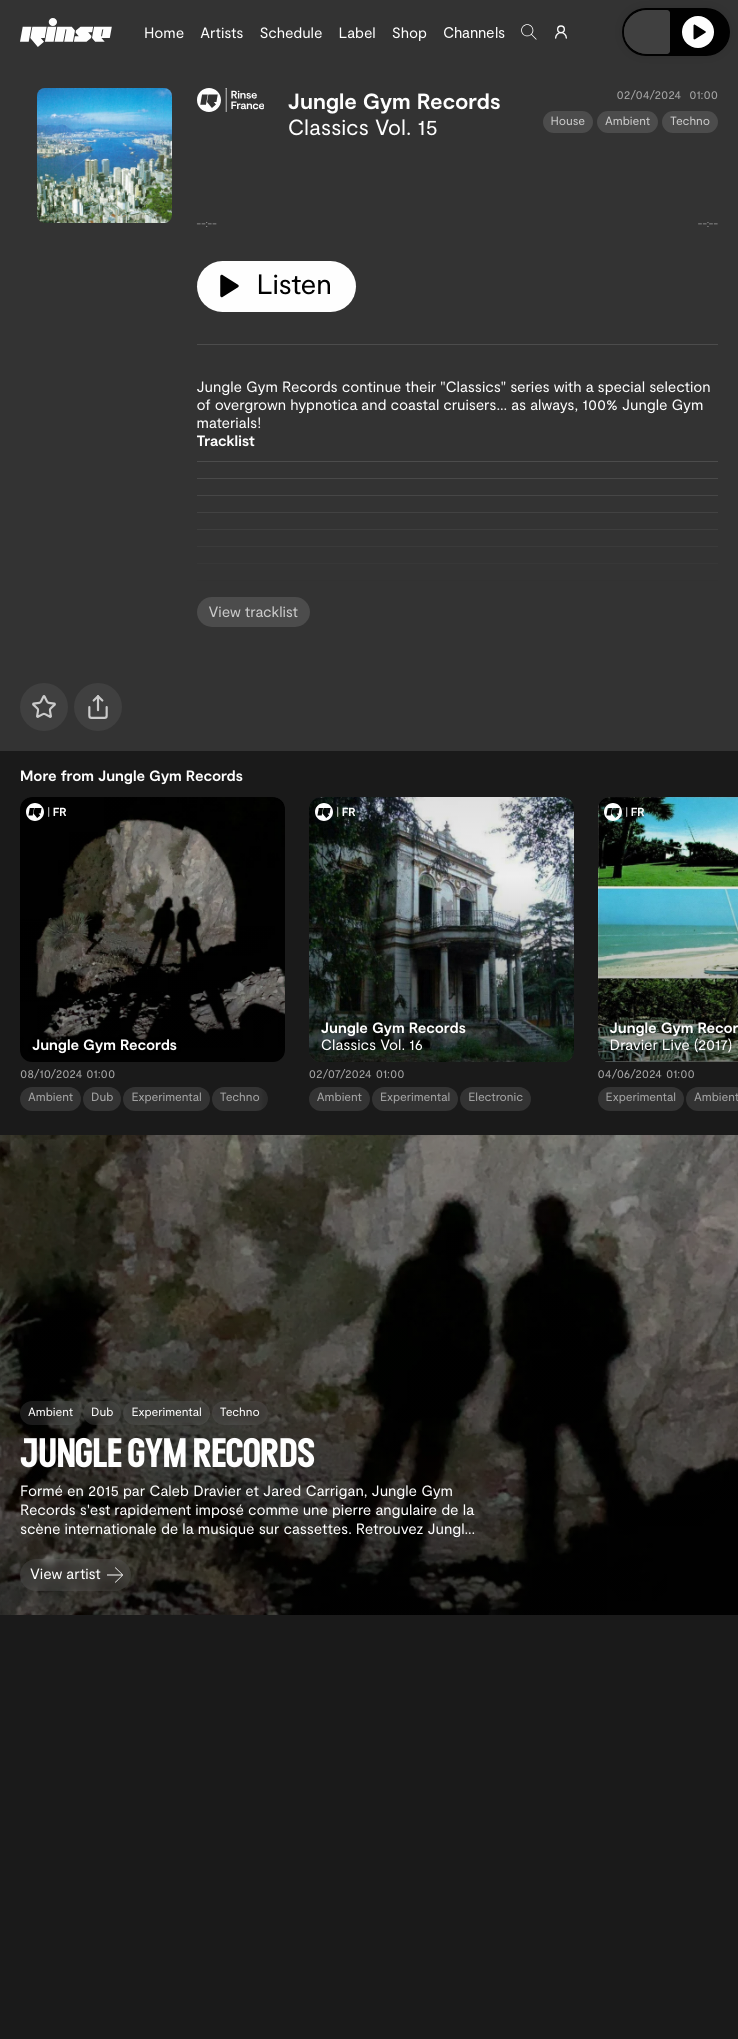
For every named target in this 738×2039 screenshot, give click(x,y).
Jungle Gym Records (394, 101)
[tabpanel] (458, 192)
